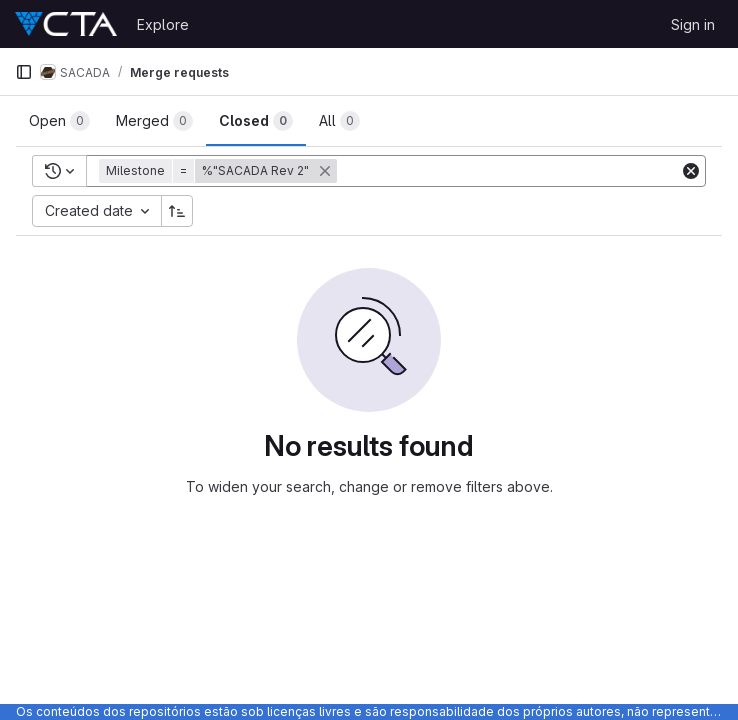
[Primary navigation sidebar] (24, 72)
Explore (163, 24)
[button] (220, 171)
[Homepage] (66, 24)
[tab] (59, 121)
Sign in (693, 24)
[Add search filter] (510, 171)
